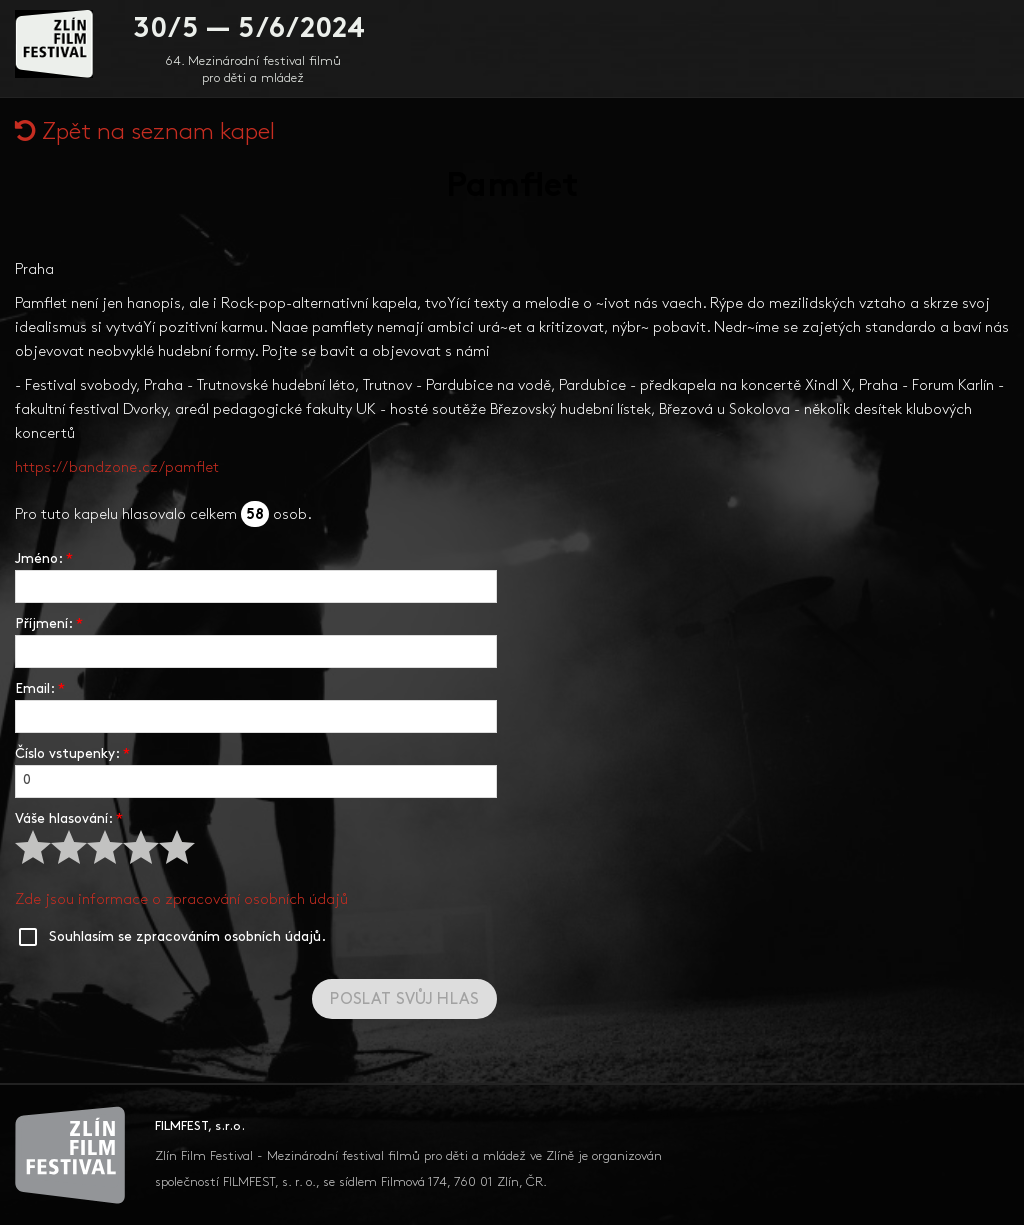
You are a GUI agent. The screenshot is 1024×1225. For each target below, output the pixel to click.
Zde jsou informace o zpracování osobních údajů (181, 900)
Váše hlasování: (69, 819)
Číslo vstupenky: (72, 754)
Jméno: (44, 559)
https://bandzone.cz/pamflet (117, 468)
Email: (40, 689)
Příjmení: (49, 624)
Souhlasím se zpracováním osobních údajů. (187, 937)
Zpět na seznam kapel (145, 133)
